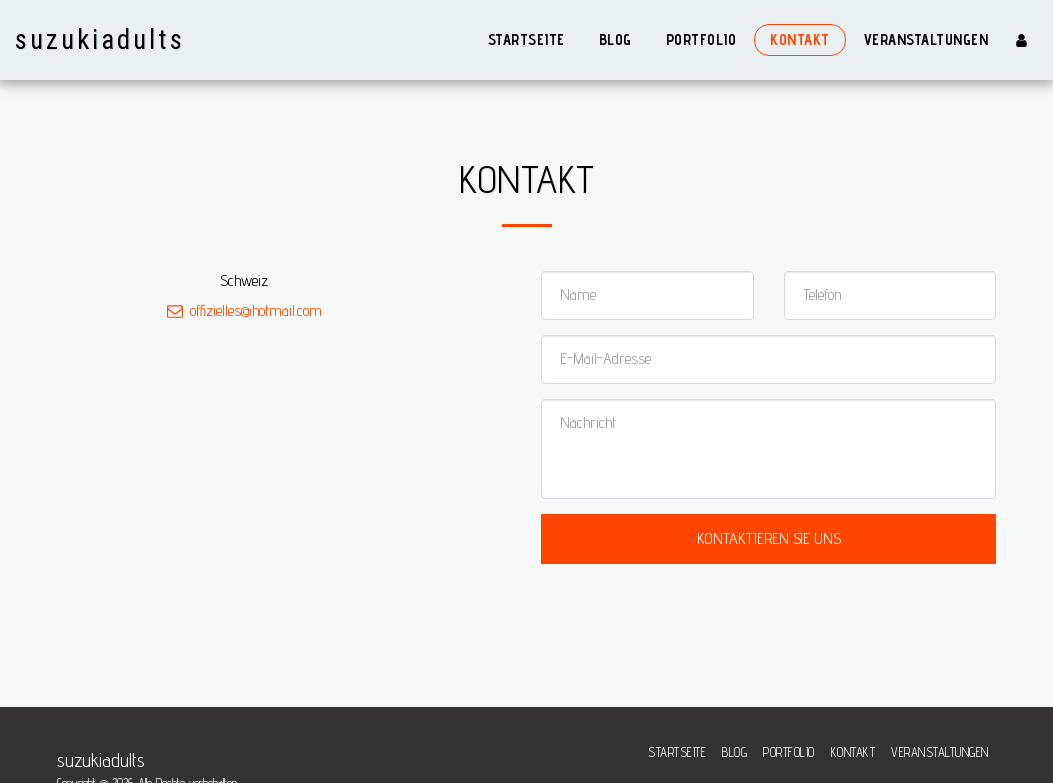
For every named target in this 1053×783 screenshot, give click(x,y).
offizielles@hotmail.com (244, 310)
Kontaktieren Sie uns (769, 538)
